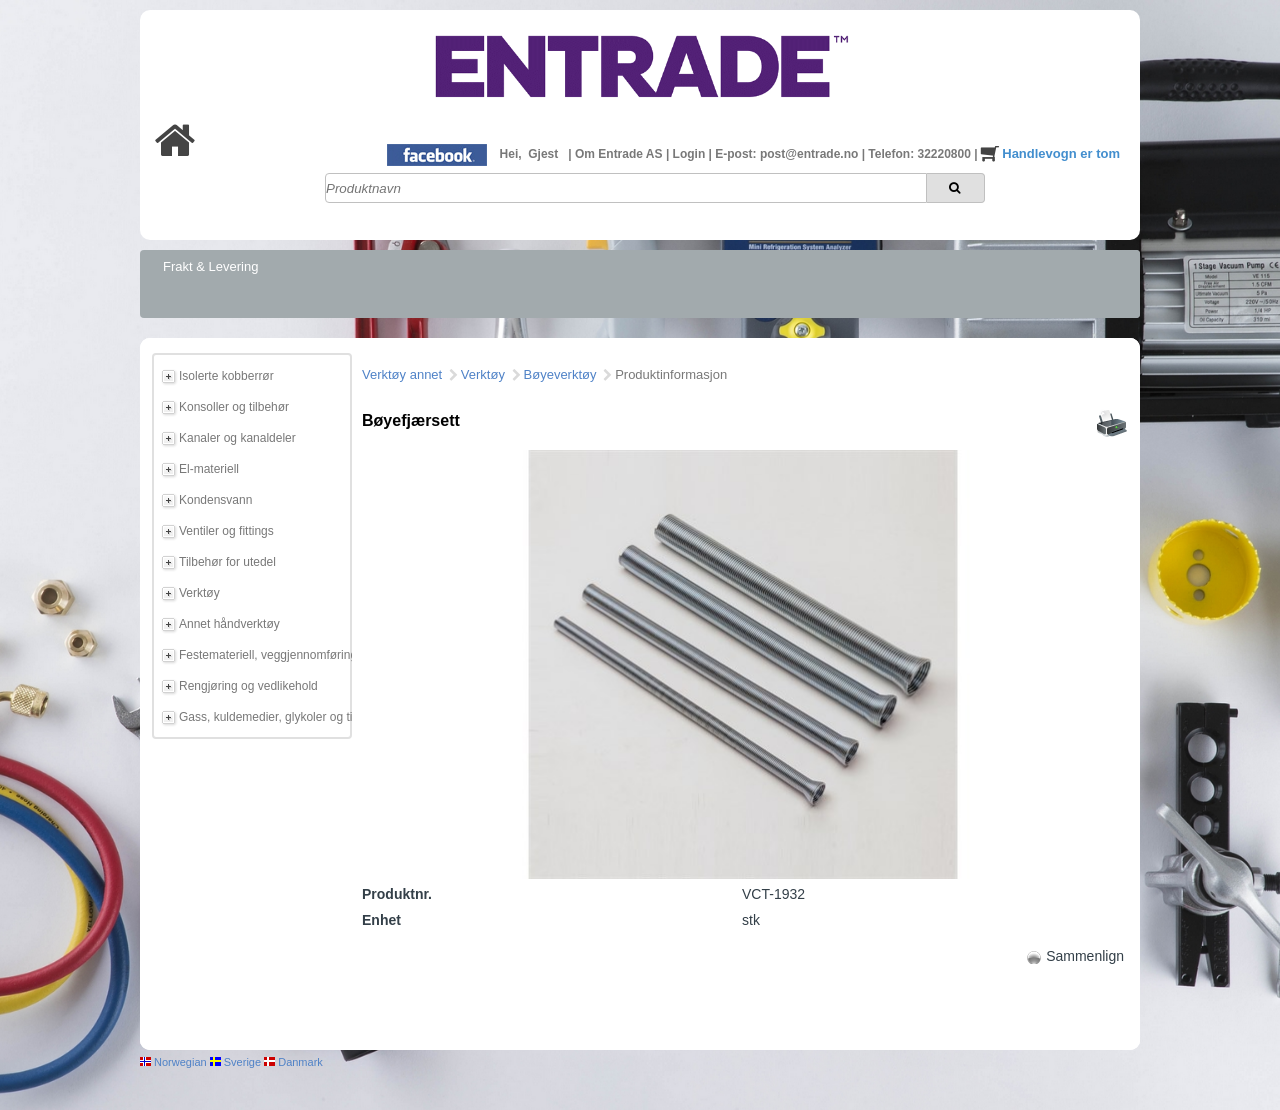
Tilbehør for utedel (227, 562)
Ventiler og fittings (226, 531)
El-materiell (209, 469)
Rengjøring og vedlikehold (248, 686)
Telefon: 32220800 (921, 154)
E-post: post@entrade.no (788, 154)
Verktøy (199, 593)
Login (691, 154)
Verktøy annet (402, 374)
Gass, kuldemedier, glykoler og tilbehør (262, 717)
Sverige (235, 1062)
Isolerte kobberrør (226, 376)
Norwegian (173, 1062)
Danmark (293, 1062)
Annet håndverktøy (229, 624)
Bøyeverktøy (560, 374)
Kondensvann (215, 500)
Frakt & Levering (210, 266)
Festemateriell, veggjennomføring (262, 655)
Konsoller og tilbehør (234, 407)
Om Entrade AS (620, 154)
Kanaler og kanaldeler (237, 438)
